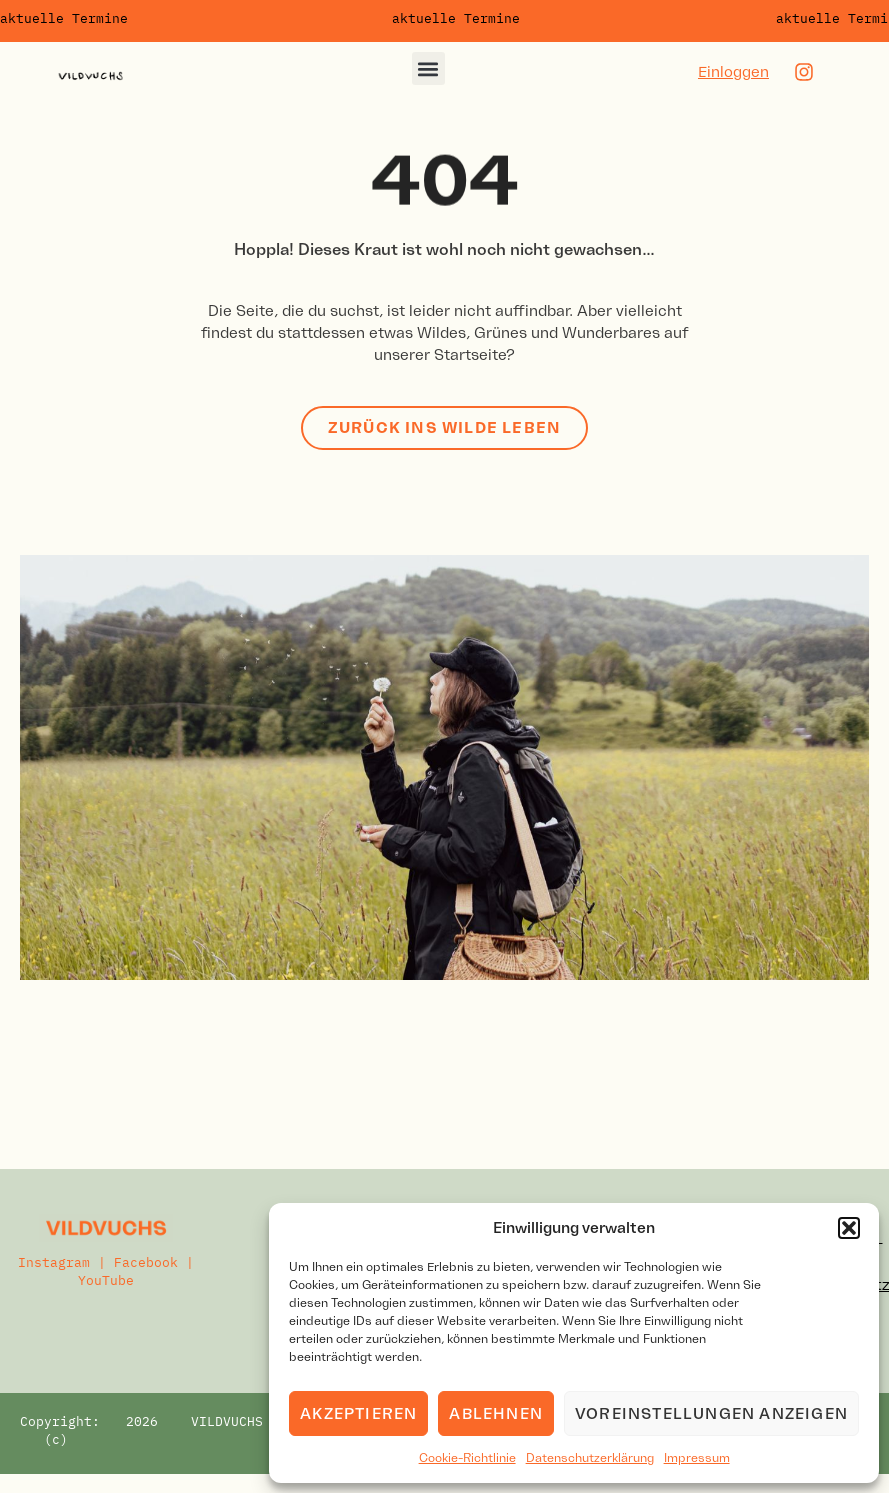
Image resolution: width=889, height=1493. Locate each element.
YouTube (106, 1280)
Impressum (697, 1457)
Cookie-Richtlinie (467, 1457)
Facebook (146, 1262)
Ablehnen (496, 1413)
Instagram (54, 1262)
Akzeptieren (358, 1413)
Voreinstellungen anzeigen (711, 1413)
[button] (849, 1228)
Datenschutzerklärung (590, 1457)
